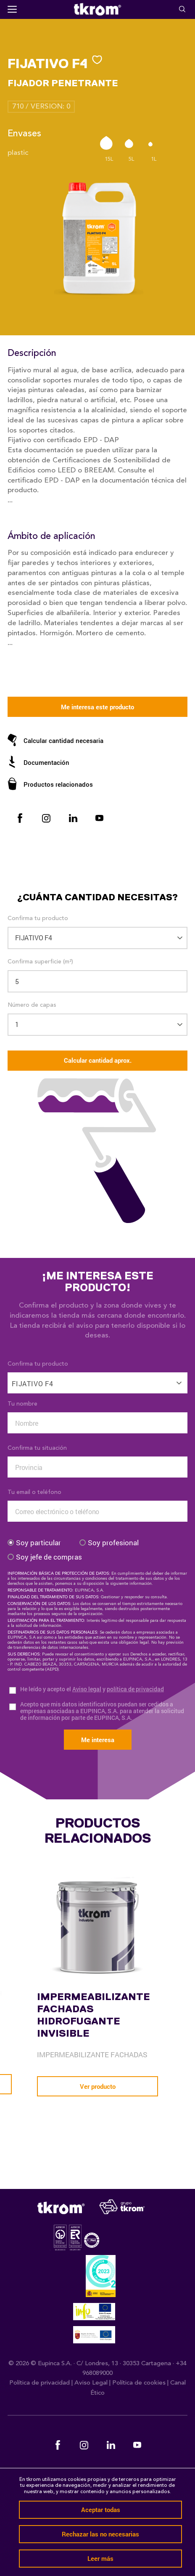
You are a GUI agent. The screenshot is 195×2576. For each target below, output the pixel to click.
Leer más (100, 2558)
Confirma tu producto (38, 918)
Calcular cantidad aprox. (98, 1060)
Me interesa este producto (97, 707)
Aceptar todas (100, 2509)
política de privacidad (135, 1689)
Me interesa (97, 1739)
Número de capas (32, 1005)
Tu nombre (22, 1404)
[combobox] (97, 1378)
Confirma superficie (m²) (40, 962)
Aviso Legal (91, 2383)
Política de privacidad (39, 2383)
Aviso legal (86, 1689)
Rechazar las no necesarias (100, 2534)
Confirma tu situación (37, 1448)
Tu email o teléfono (34, 1492)
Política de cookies (139, 2383)
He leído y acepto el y (92, 1689)
